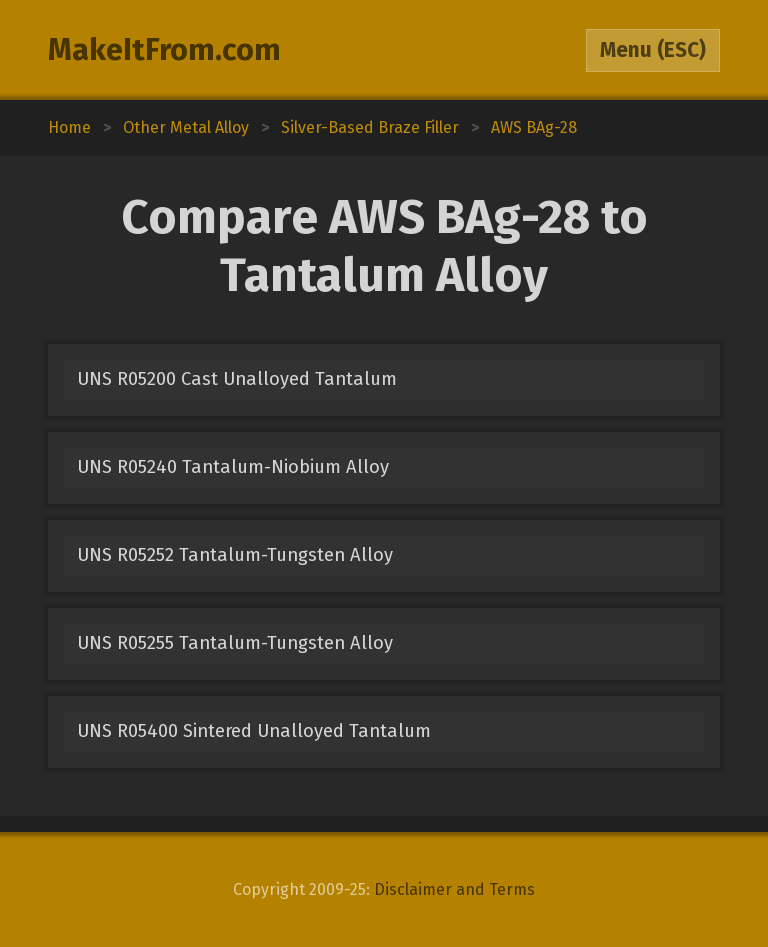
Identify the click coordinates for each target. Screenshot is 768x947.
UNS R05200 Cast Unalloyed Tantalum (237, 379)
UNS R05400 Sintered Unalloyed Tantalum (254, 731)
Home (69, 127)
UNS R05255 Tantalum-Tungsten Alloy (235, 643)
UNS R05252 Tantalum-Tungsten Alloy (235, 555)
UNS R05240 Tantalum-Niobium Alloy (233, 467)
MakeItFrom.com (164, 50)
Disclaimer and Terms (454, 889)
